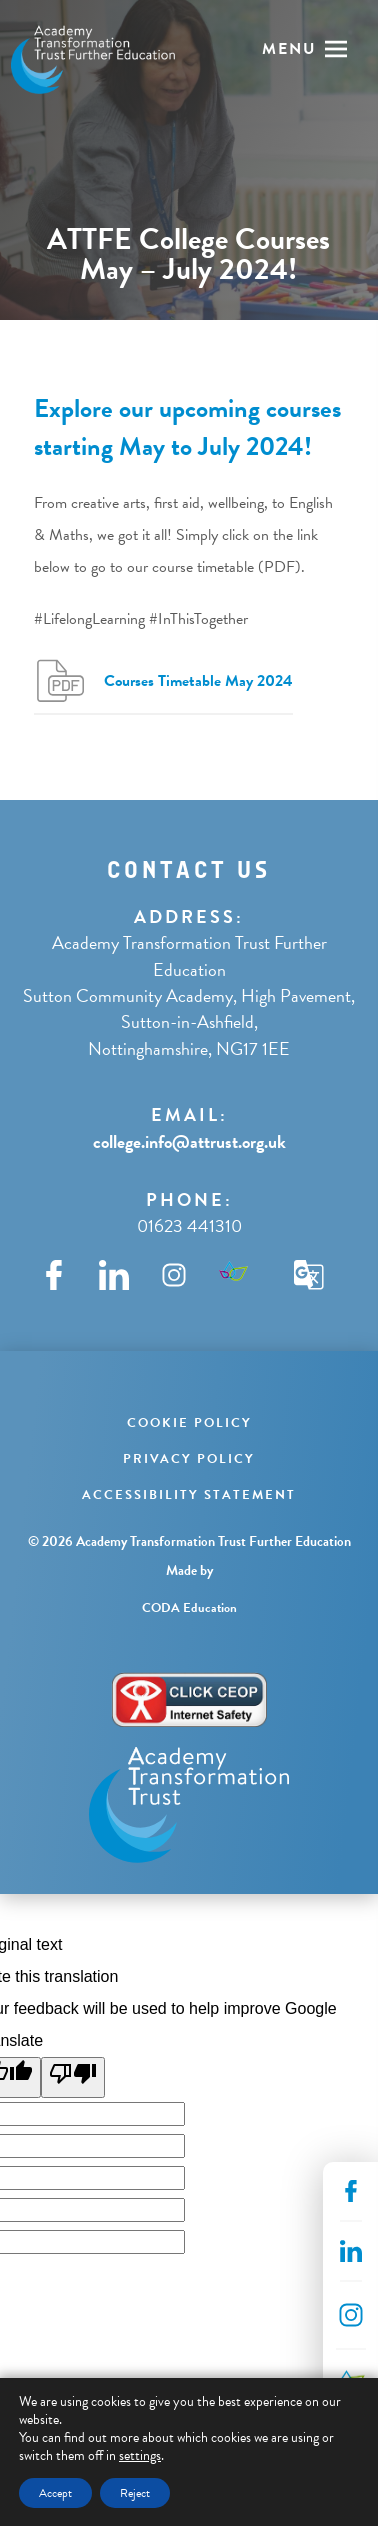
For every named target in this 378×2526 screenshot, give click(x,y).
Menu (289, 49)
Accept (55, 2493)
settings (140, 2456)
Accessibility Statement (189, 1495)
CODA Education (189, 1608)
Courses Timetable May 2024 (198, 681)
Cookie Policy (189, 1423)
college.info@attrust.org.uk (189, 1141)
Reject (135, 2493)
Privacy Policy (189, 1459)
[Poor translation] (73, 2077)
